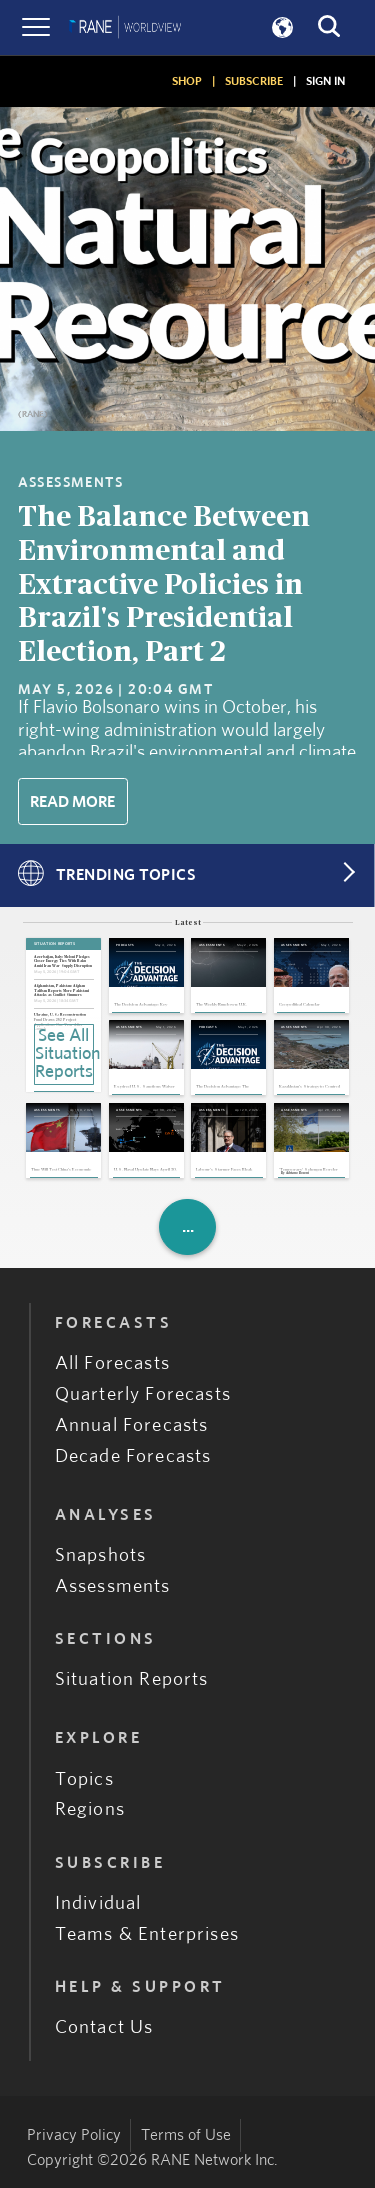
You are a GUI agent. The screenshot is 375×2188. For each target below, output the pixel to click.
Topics (84, 1779)
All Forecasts (112, 1363)
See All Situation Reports (64, 1054)
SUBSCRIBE (254, 81)
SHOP (187, 81)
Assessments (113, 1586)
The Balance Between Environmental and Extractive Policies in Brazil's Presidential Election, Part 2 (164, 585)
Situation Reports (132, 1679)
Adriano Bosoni (297, 1173)
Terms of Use (186, 2135)
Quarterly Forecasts (143, 1394)
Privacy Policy (74, 2135)
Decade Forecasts (133, 1456)
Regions (90, 1809)
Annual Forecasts (132, 1425)
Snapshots (101, 1555)
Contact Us (104, 2027)
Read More (72, 802)
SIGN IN (325, 81)
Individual (98, 1903)
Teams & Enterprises (147, 1934)
